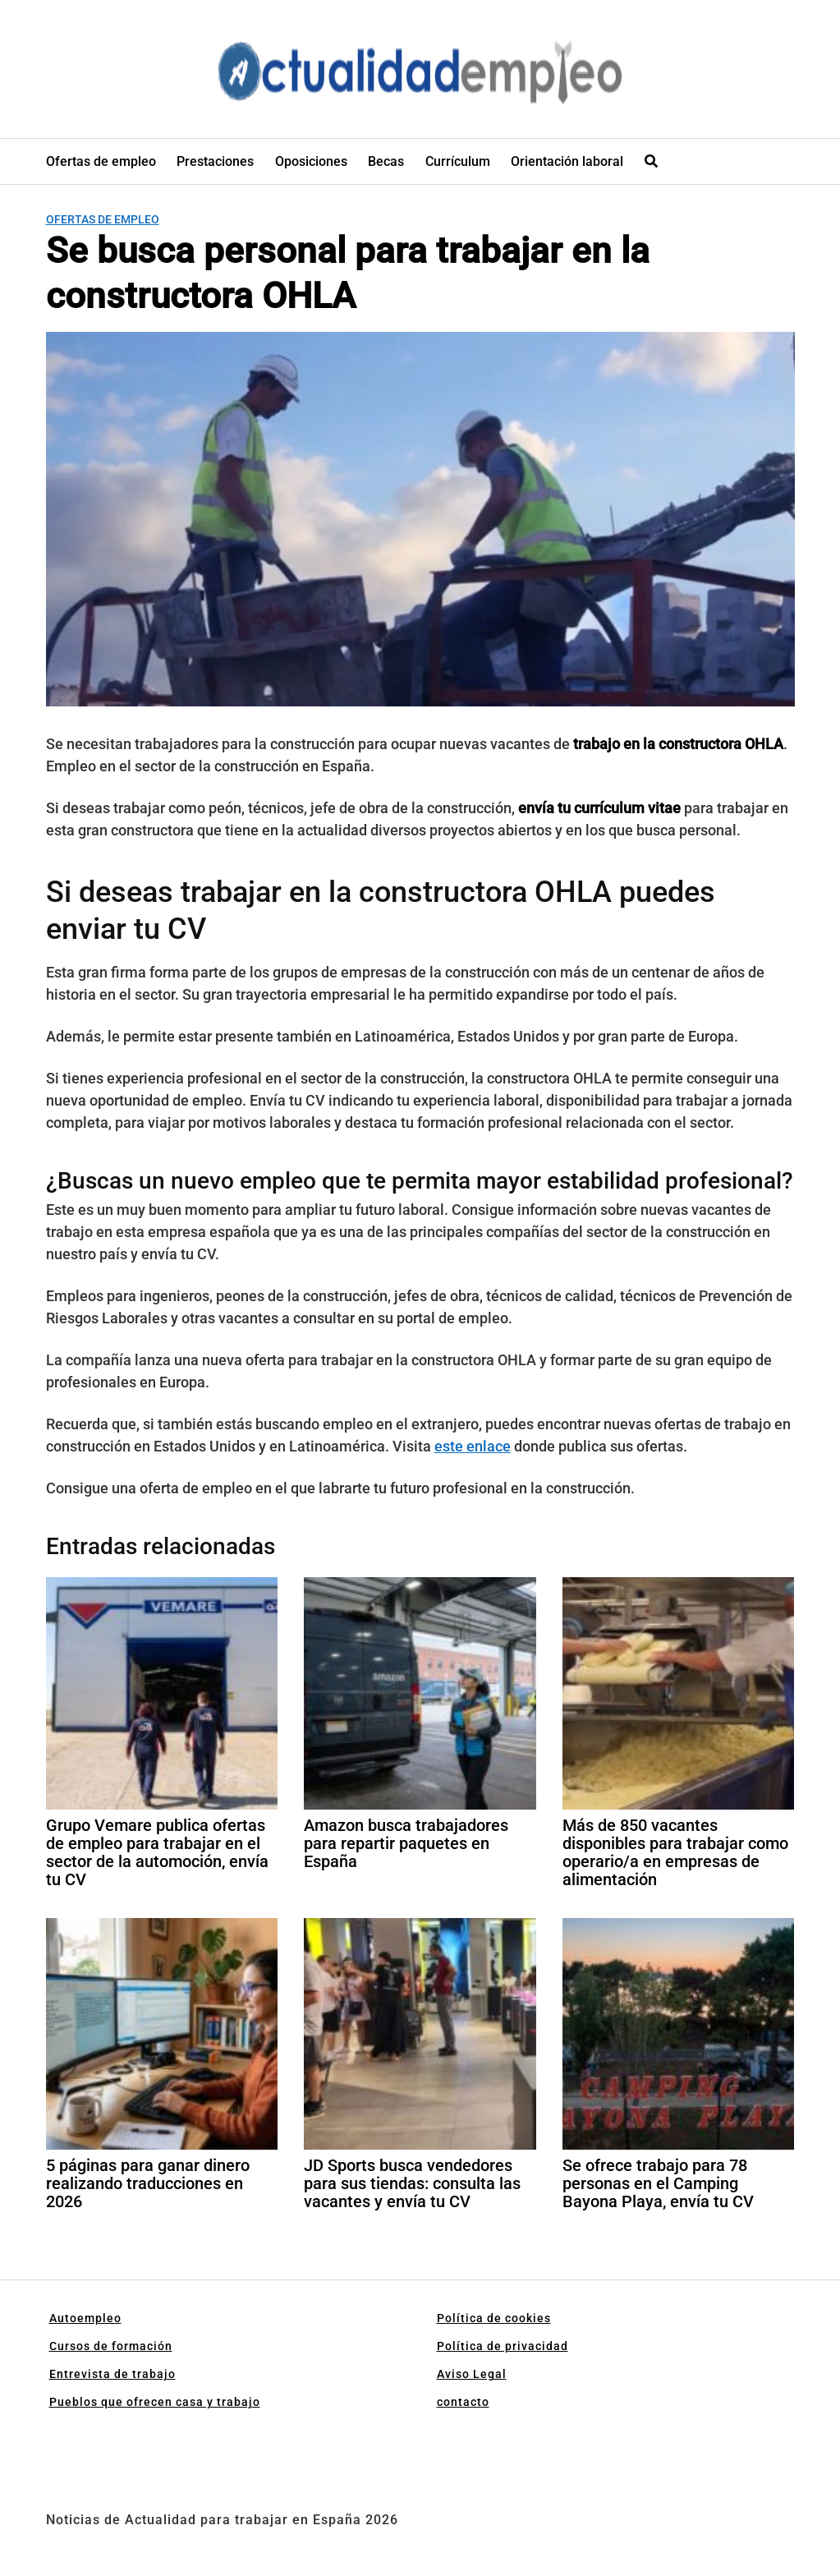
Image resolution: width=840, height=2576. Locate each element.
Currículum (457, 161)
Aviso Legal (472, 2373)
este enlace (472, 1446)
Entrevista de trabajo (112, 2373)
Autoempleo (85, 2318)
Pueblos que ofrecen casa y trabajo (154, 2401)
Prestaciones (215, 161)
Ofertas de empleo (101, 161)
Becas (386, 161)
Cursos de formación (110, 2346)
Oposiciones (311, 161)
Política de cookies (494, 2318)
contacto (463, 2401)
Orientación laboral (567, 161)
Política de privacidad (502, 2346)
